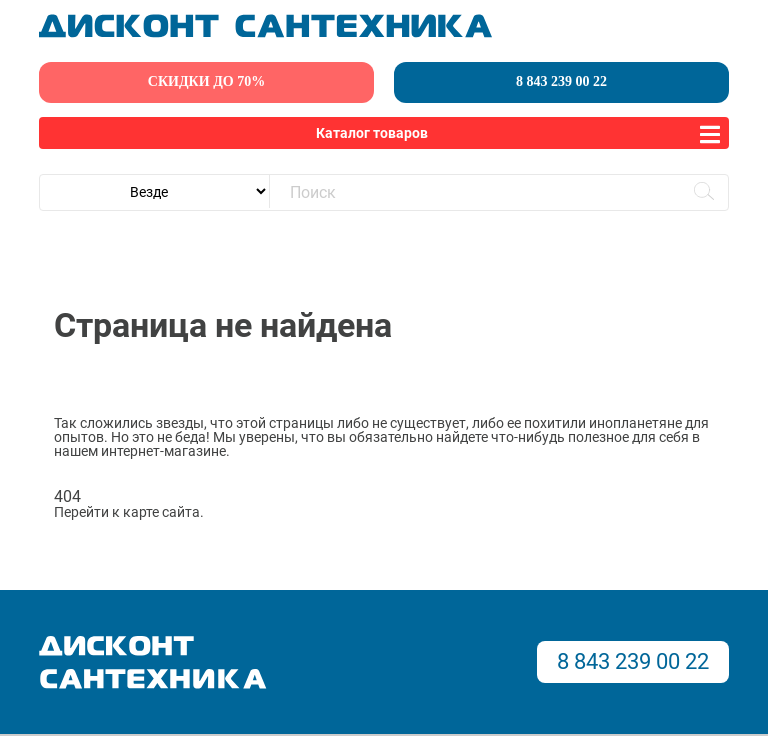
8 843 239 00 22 (561, 81)
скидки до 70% (206, 81)
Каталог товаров (372, 133)
